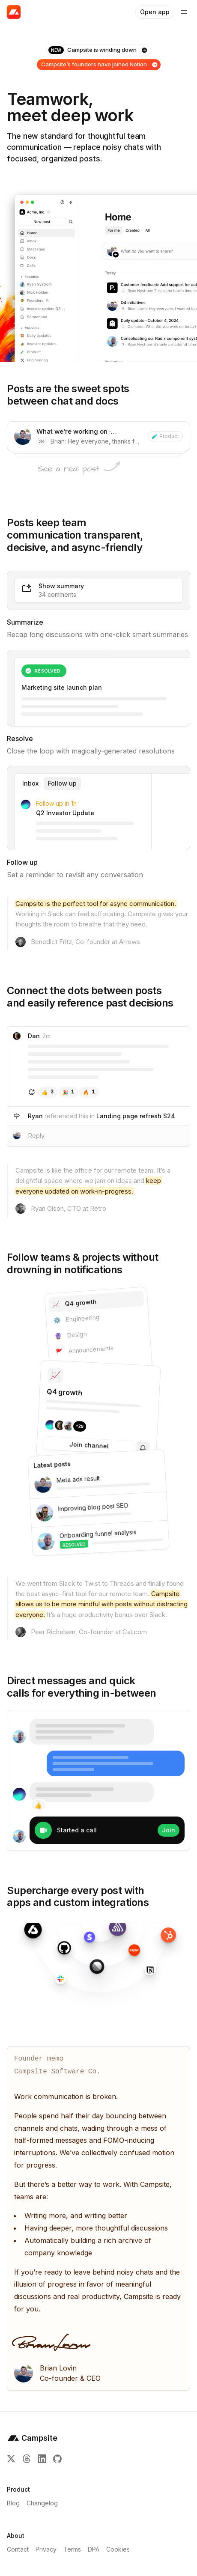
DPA (93, 2549)
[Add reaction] (31, 1092)
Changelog (42, 2503)
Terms (72, 2549)
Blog (13, 2503)
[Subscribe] (143, 1448)
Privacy (46, 2549)
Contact (18, 2549)
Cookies (118, 2549)
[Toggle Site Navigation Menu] (183, 12)
